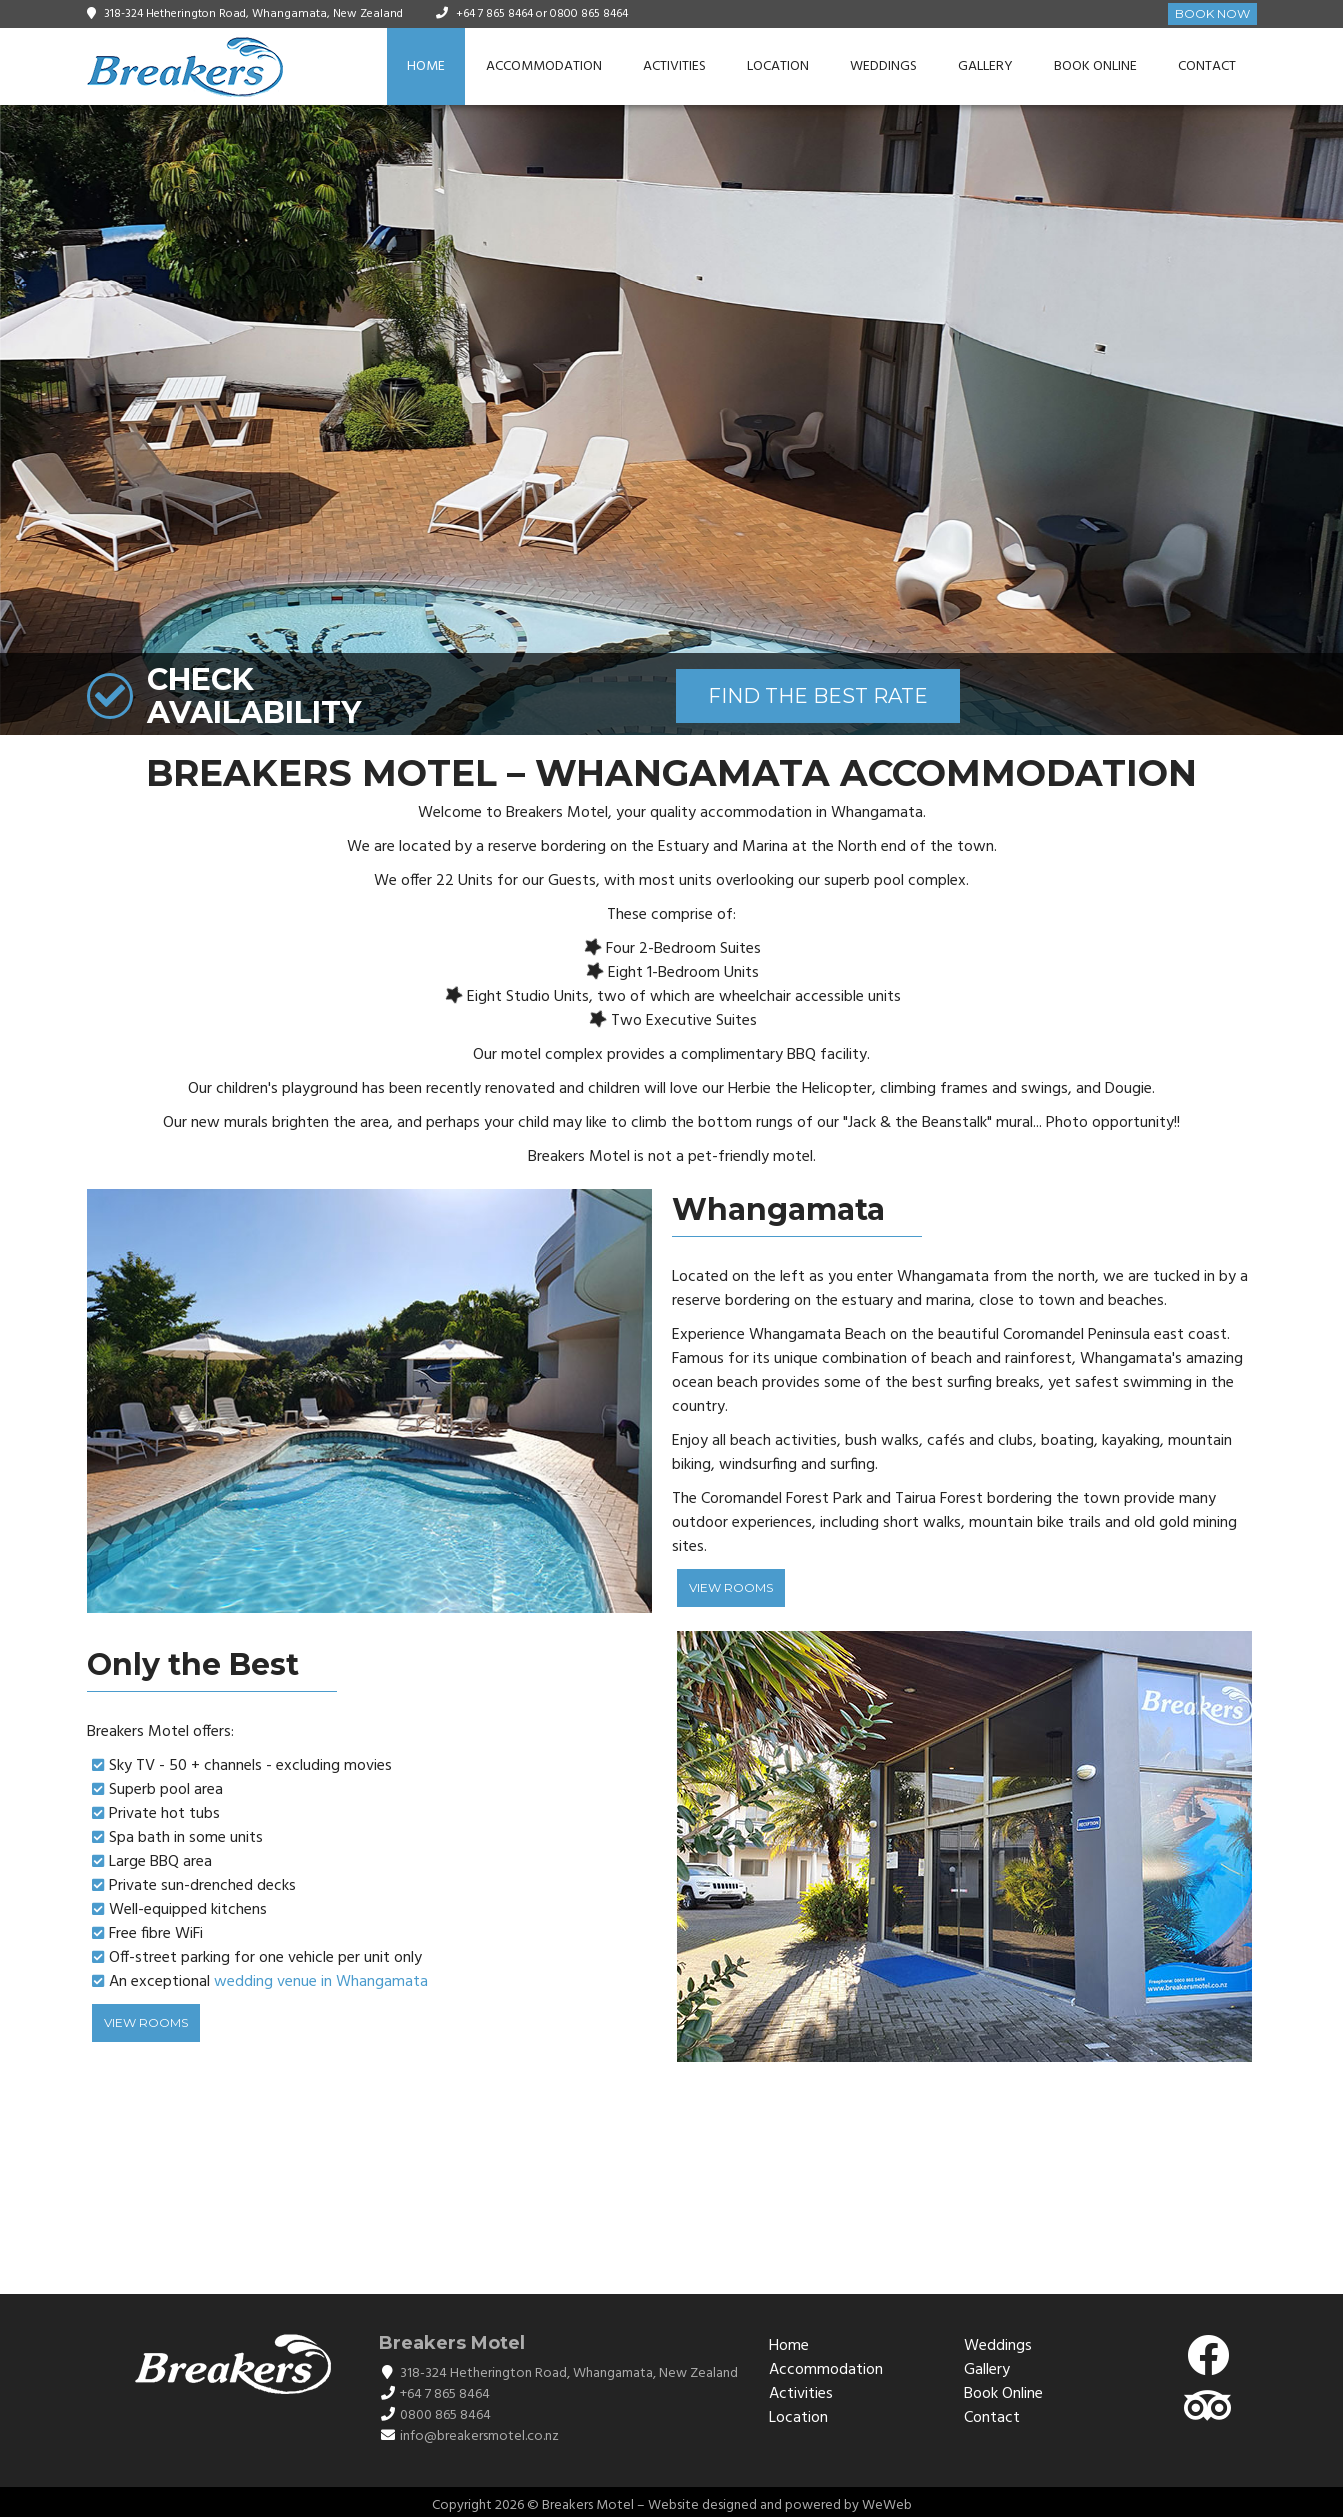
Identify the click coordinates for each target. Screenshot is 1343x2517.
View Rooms (731, 1587)
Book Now (1212, 13)
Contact (1207, 66)
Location (778, 66)
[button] (1325, 420)
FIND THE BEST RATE (818, 696)
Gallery (985, 66)
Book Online (1095, 66)
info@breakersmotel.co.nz (479, 2436)
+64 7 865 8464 (494, 14)
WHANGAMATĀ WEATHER (672, 2189)
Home (426, 66)
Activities (674, 66)
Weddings (883, 66)
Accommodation (544, 66)
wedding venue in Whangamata (321, 1982)
